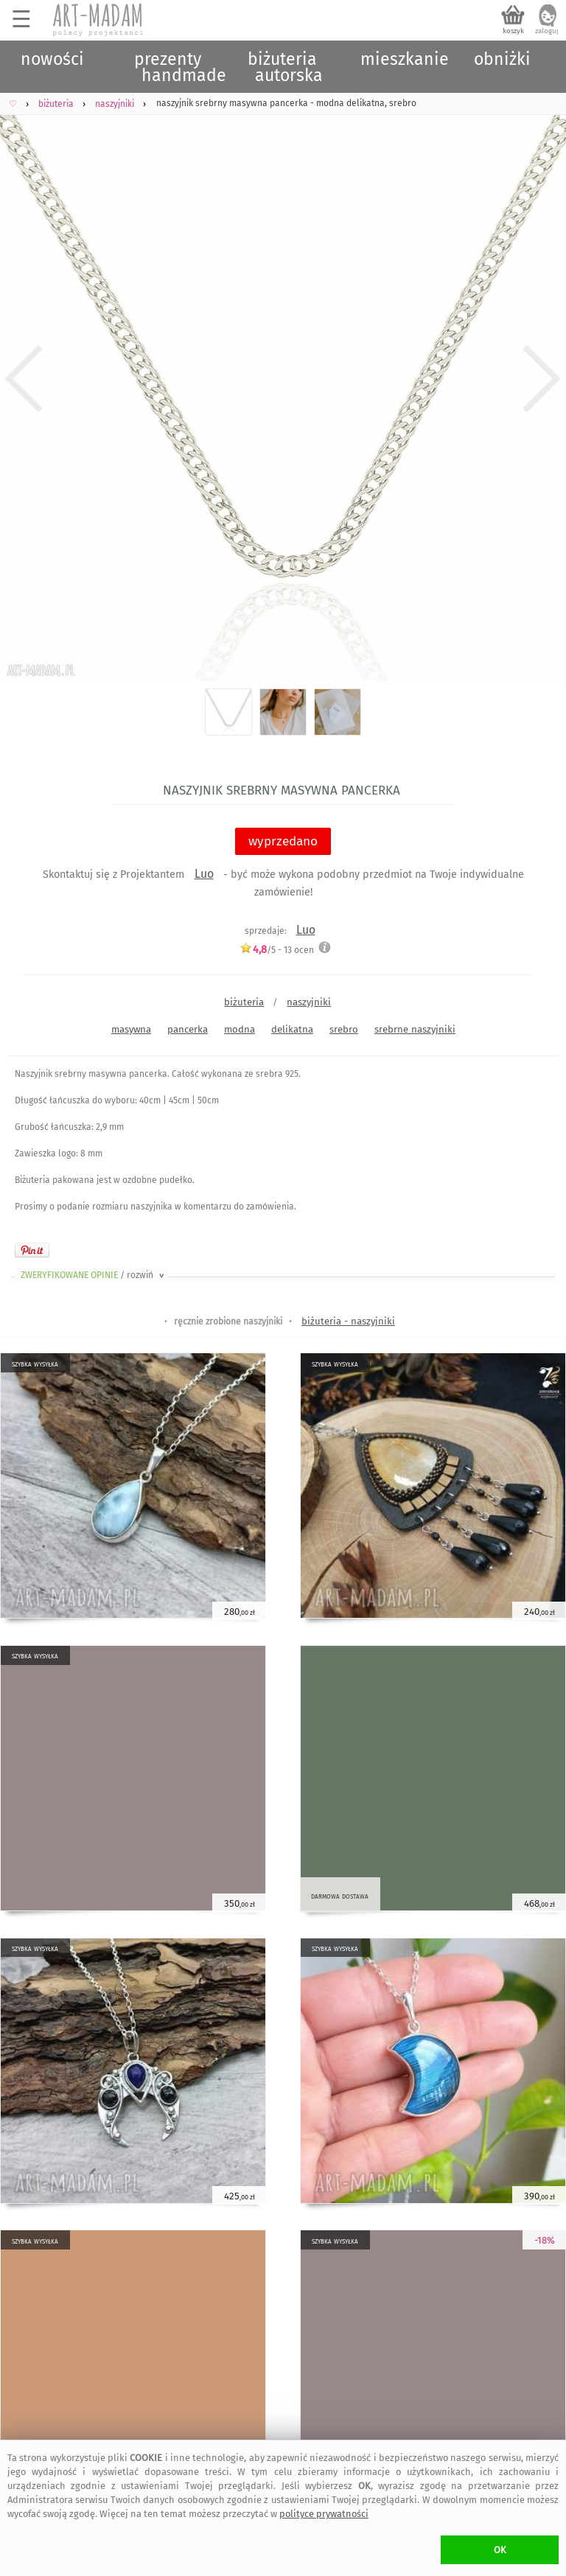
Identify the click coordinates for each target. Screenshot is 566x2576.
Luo (204, 874)
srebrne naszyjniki (414, 1029)
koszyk (513, 31)
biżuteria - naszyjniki (348, 1321)
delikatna (292, 1029)
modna (239, 1029)
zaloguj (547, 31)
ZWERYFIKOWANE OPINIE (94, 1275)
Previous (24, 379)
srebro (343, 1029)
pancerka (187, 1029)
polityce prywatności (323, 2513)
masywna (131, 1029)
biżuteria (244, 1002)
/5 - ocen (277, 949)
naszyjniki (309, 1002)
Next (542, 379)
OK (500, 2549)
